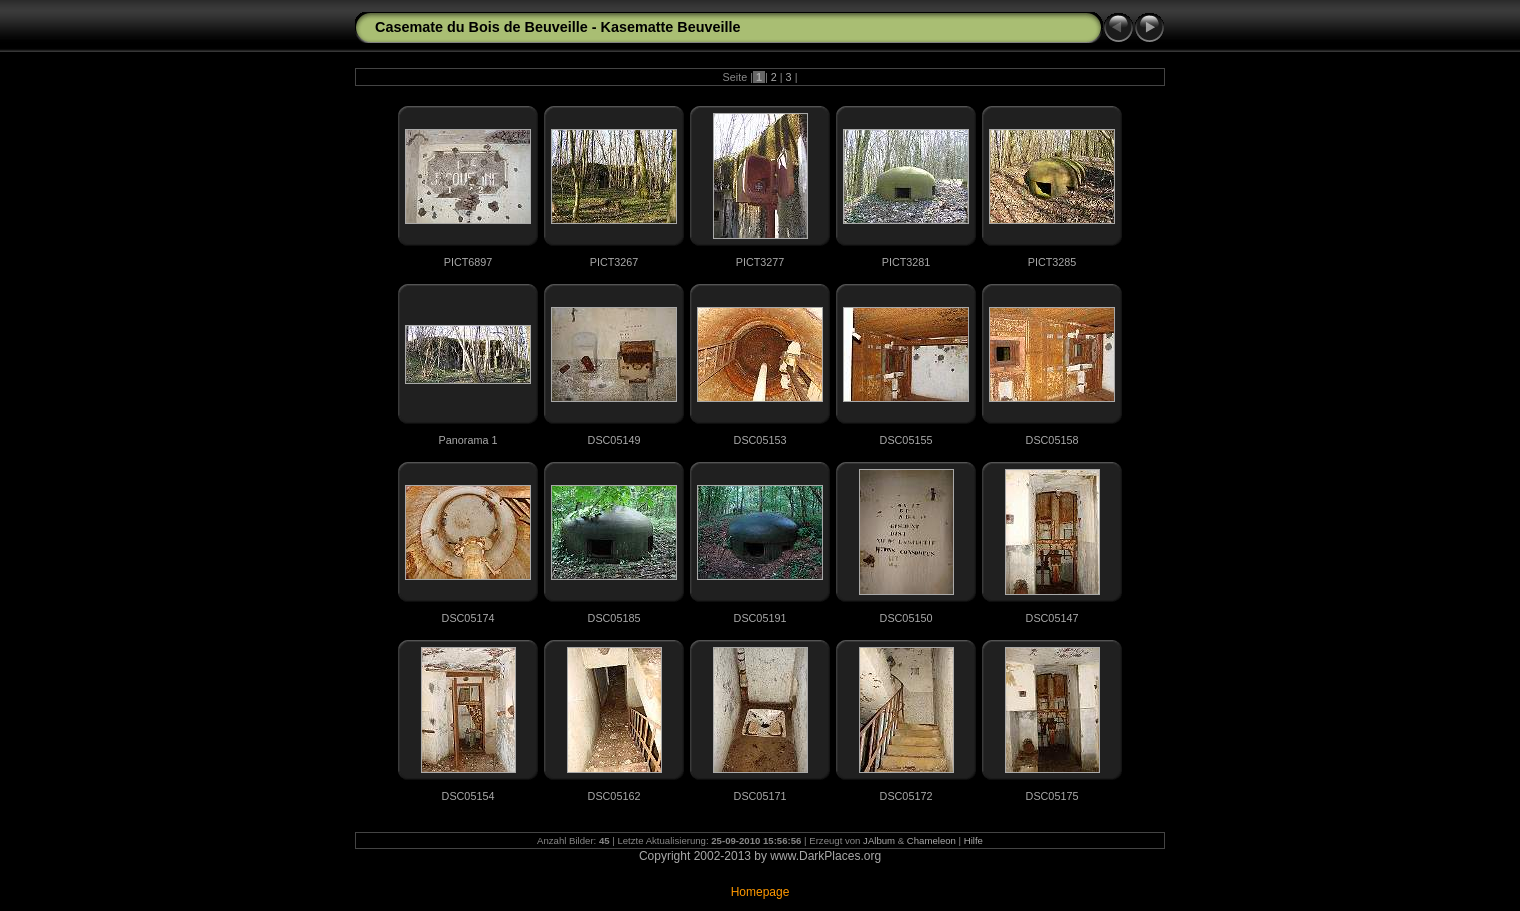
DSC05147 (1052, 618)
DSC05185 (614, 618)
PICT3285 (1052, 262)
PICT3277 (760, 262)
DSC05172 (906, 796)
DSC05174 (468, 618)
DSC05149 (614, 440)
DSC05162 (614, 796)
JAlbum (879, 840)
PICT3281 (906, 262)
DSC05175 (1052, 796)
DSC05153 (760, 440)
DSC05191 (760, 618)
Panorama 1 (468, 440)
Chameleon (931, 840)
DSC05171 (760, 796)
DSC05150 (906, 618)
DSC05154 (468, 796)
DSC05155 (906, 440)
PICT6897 (468, 262)
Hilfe (973, 840)
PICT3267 (614, 262)
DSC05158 (1052, 440)
